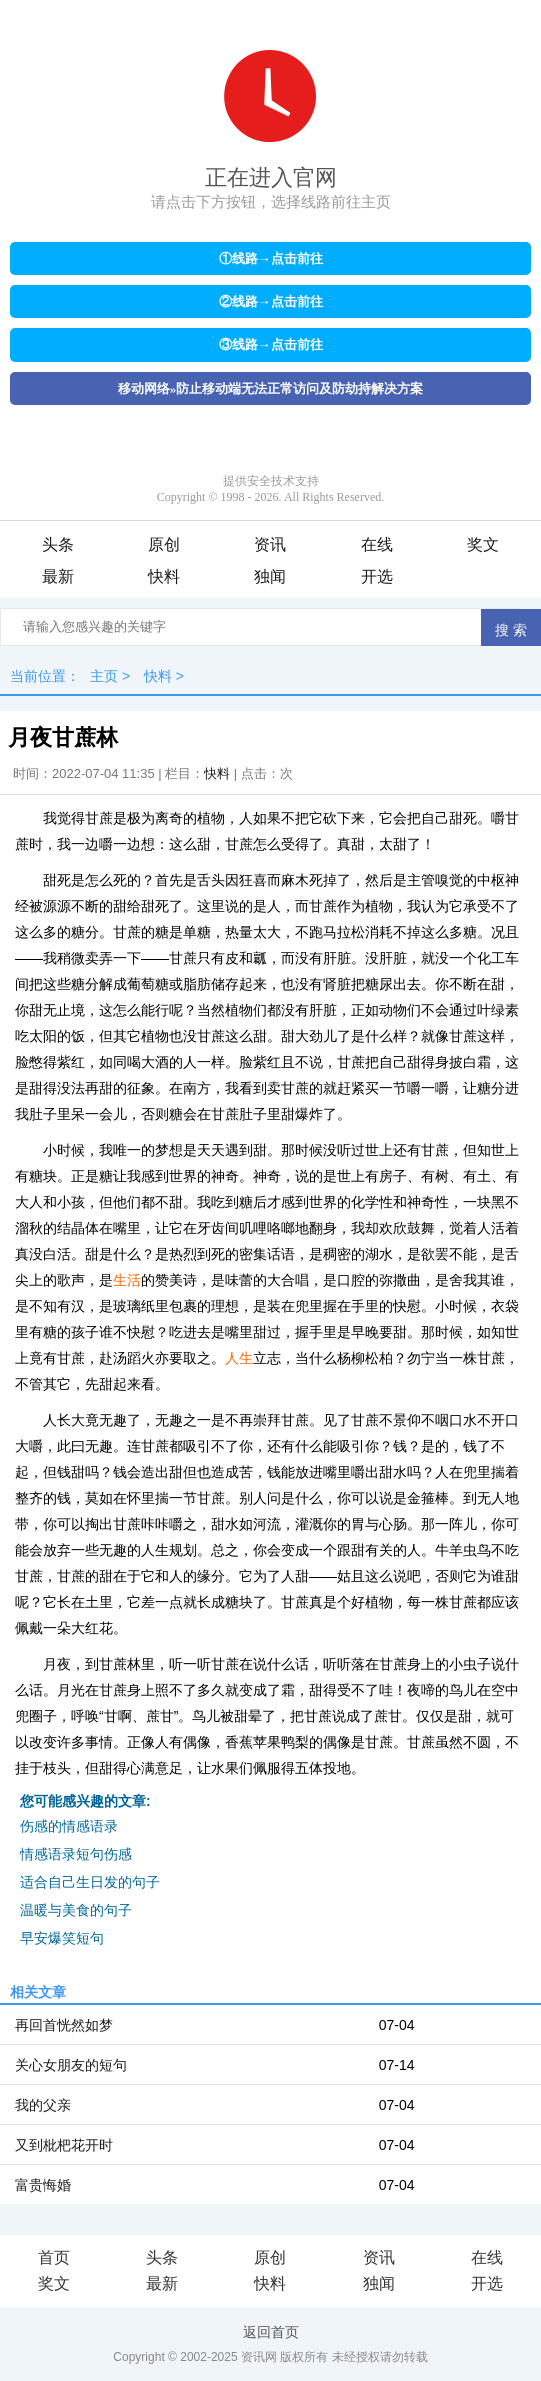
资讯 (270, 544)
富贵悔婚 (43, 2185)
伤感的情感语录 (69, 1826)
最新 (58, 576)
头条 (58, 544)
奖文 (483, 544)
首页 (54, 2257)
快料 (164, 576)
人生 (239, 1358)
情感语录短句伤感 (76, 1854)
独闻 (270, 576)
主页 (104, 676)
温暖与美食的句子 (76, 1910)
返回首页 (271, 2332)
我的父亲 (43, 2105)
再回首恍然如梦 (64, 2025)
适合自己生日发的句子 (90, 1882)
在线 (377, 544)
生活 (127, 1280)
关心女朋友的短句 (71, 2065)
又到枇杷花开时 (64, 2145)
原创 (164, 544)
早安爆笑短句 (62, 1938)
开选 (377, 576)
